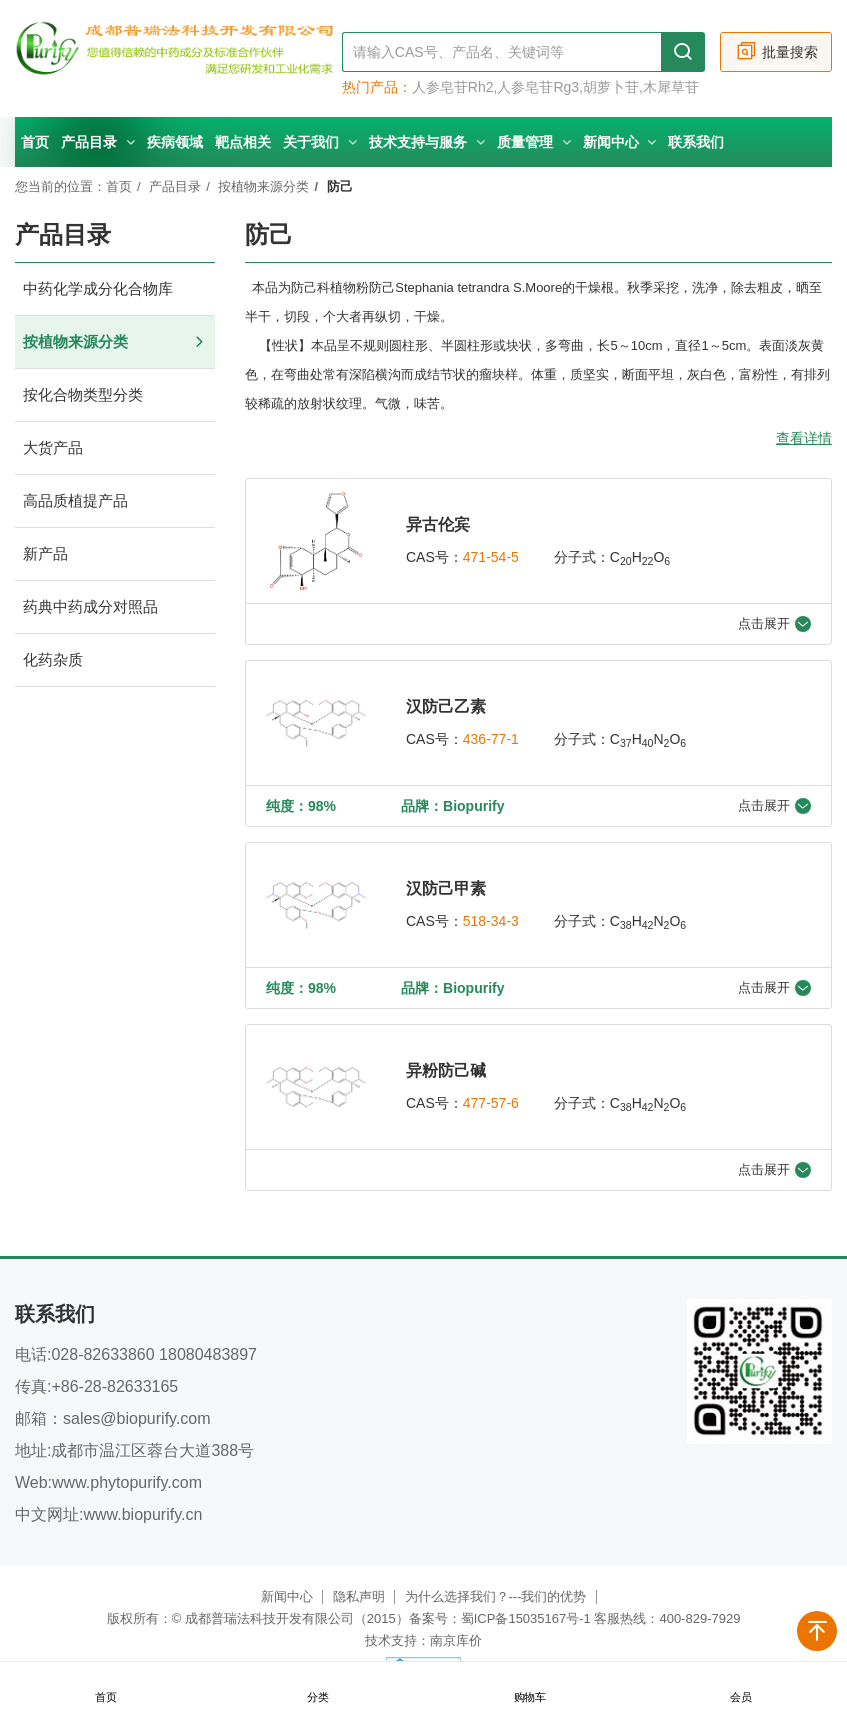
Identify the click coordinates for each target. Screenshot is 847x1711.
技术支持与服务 (427, 142)
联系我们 (696, 142)
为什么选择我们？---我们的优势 (496, 1596)
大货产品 (115, 448)
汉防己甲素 (446, 888)
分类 (318, 1687)
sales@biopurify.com (137, 1418)
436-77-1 (491, 739)
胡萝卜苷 (611, 87)
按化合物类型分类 (115, 395)
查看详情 (804, 438)
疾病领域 (175, 142)
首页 (35, 142)
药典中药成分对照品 (115, 607)
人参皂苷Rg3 (538, 87)
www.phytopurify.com (127, 1482)
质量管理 (534, 142)
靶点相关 (243, 142)
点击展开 (774, 624)
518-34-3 (491, 921)
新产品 (115, 554)
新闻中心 (620, 142)
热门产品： (377, 87)
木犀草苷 (671, 87)
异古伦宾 (438, 524)
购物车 (529, 1687)
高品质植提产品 (115, 501)
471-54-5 (491, 557)
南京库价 (456, 1640)
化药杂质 (115, 660)
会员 (741, 1687)
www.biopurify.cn (142, 1514)
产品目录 (98, 142)
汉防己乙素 (446, 706)
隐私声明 (359, 1596)
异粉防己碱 (446, 1070)
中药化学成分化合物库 (115, 289)
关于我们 (320, 142)
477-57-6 (491, 1103)
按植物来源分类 (263, 186)
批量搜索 (776, 51)
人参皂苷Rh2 (453, 87)
